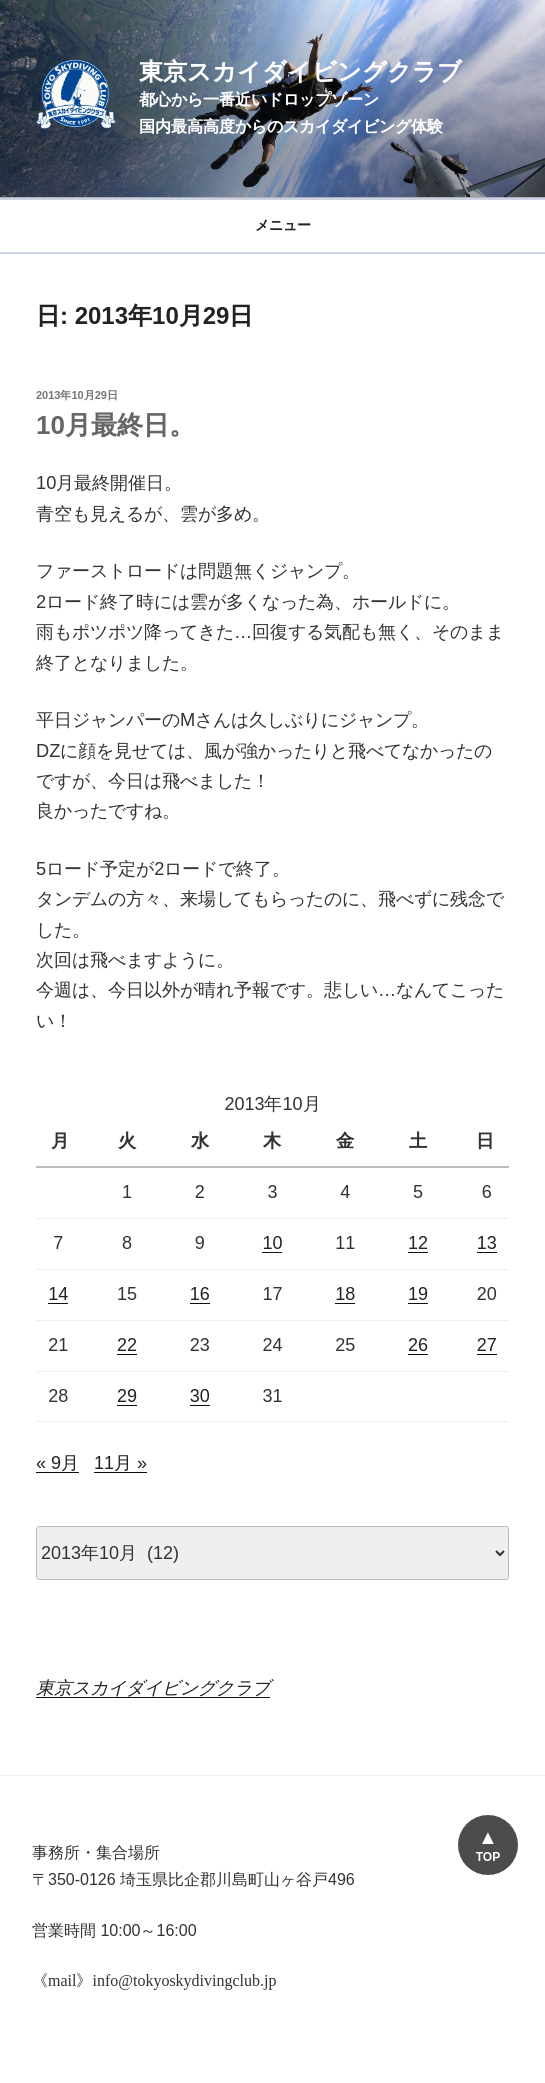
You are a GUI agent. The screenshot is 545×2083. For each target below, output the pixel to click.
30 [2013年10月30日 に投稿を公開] (200, 1396)
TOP (488, 1857)
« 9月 (57, 1463)
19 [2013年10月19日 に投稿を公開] (418, 1294)
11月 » (120, 1463)
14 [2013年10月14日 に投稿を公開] (58, 1294)
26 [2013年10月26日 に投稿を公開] (418, 1345)
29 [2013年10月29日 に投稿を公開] (127, 1396)
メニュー (272, 225)
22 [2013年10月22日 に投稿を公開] (127, 1345)
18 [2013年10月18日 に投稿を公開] (345, 1294)
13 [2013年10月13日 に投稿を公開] (487, 1243)
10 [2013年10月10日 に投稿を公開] (272, 1243)
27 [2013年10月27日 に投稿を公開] (487, 1345)
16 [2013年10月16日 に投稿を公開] (200, 1294)
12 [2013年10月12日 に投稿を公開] (418, 1243)
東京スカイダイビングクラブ (300, 71)
